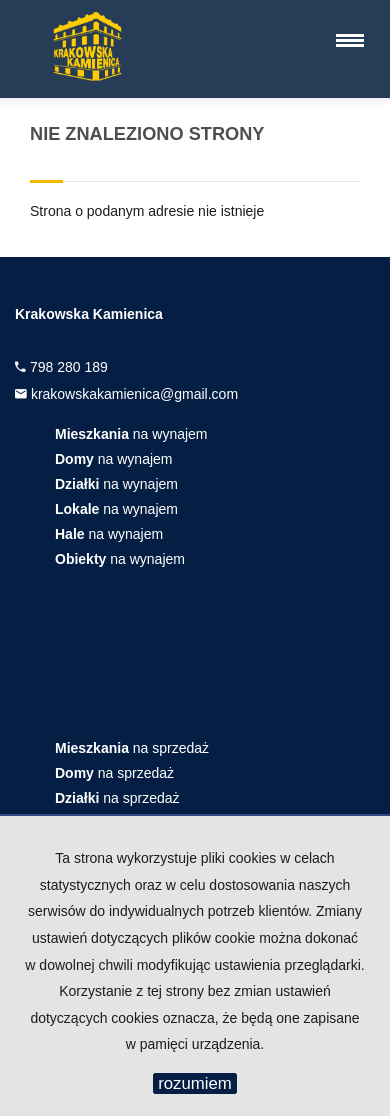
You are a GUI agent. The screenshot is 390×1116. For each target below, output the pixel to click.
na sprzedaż (132, 748)
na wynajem (131, 434)
